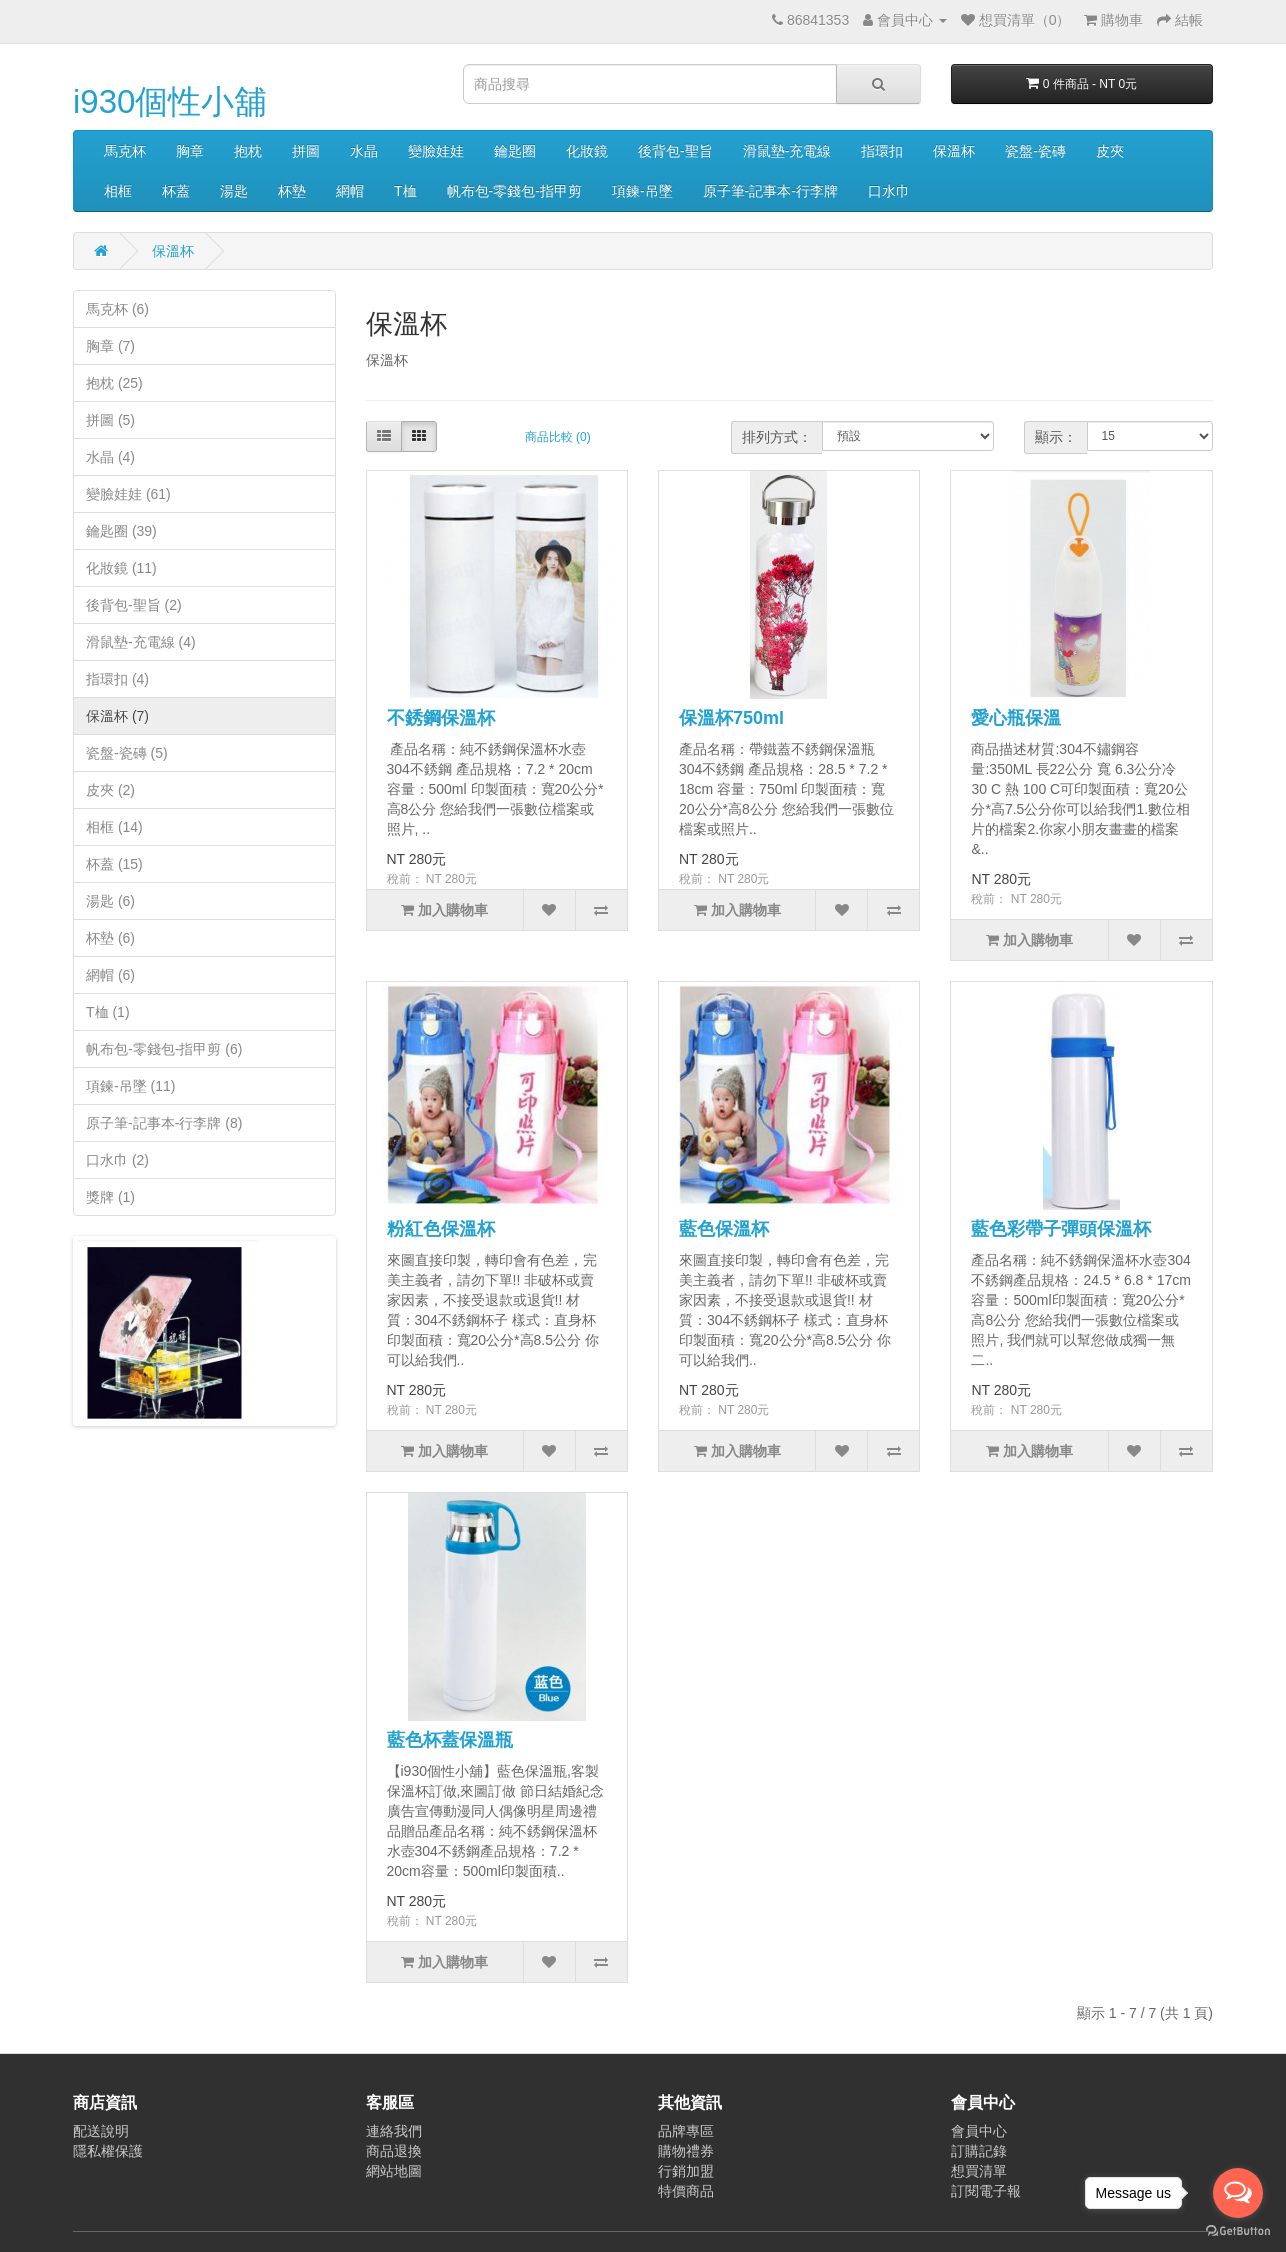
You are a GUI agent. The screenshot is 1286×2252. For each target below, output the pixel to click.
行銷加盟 (686, 2171)
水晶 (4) (110, 457)
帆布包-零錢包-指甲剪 (514, 191)
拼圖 (306, 151)
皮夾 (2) (110, 790)
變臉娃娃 (436, 151)
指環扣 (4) (117, 679)
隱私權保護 (108, 2151)
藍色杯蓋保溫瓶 (450, 1740)
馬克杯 (125, 151)
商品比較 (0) (558, 437)
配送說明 (101, 2131)
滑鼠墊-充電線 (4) (141, 642)
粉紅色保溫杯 (441, 1229)
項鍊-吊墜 (642, 191)
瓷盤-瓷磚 (1035, 151)
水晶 (364, 151)
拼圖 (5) (110, 420)
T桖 (405, 191)
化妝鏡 (587, 151)
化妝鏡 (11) (121, 568)
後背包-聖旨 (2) (134, 605)
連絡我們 (394, 2131)
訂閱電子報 (986, 2191)
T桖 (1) (108, 1012)
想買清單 (979, 2171)
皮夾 (1110, 151)
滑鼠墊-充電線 (787, 151)
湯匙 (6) (110, 901)
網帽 (350, 191)
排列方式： (777, 437)
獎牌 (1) (110, 1197)
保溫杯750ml (731, 718)
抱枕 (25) (114, 383)
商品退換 (394, 2151)
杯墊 (292, 191)
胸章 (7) (110, 346)
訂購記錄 (979, 2151)
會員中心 (979, 2131)
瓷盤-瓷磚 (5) (127, 753)
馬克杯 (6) (117, 309)
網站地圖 (394, 2171)
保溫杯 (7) (117, 716)
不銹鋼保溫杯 (441, 718)
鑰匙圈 (515, 151)
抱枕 (248, 151)
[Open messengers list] (1238, 2193)
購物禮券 (686, 2151)
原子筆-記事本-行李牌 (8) (164, 1123)
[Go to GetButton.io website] (1238, 2231)
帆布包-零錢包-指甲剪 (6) (164, 1049)
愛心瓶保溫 (1016, 718)
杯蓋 (176, 191)
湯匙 (234, 191)
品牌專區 (686, 2131)
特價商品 (686, 2191)
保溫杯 (954, 151)
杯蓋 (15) (114, 864)
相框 (118, 191)
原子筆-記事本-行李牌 (770, 191)
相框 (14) (114, 827)
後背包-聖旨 (675, 151)
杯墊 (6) (110, 938)
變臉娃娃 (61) (128, 494)
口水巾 (889, 191)
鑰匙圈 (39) (121, 531)
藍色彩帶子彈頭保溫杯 (1061, 1229)
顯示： (1056, 437)
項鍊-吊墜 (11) (130, 1086)
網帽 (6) (110, 975)
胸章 (190, 151)
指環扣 (882, 151)
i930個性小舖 (170, 101)
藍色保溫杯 (724, 1229)
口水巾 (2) (117, 1160)
